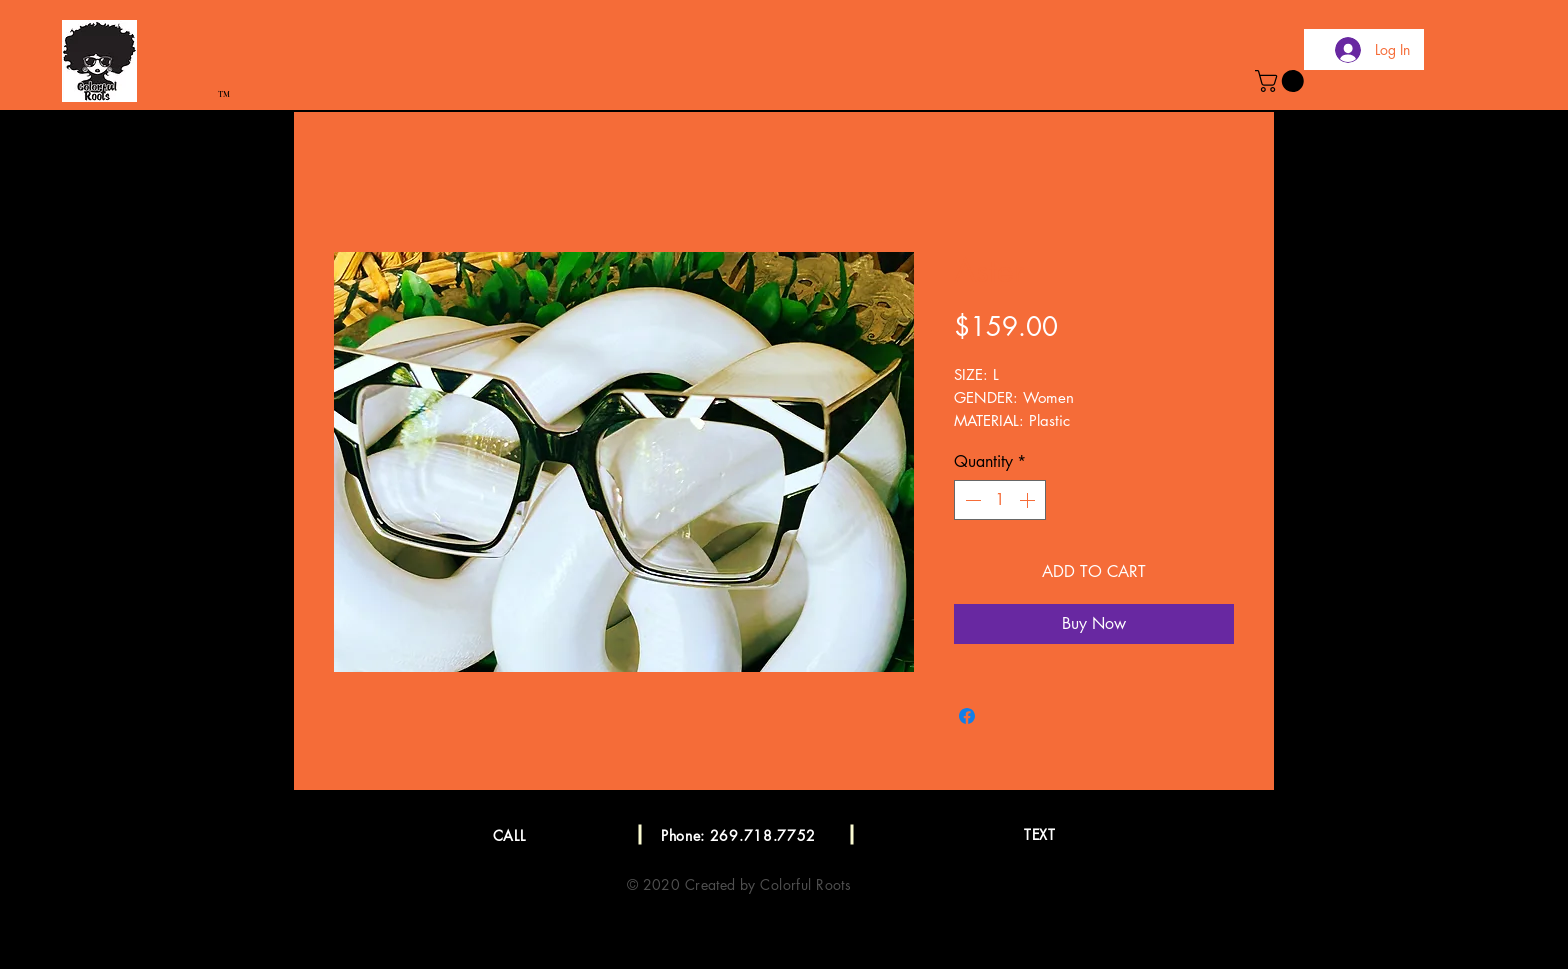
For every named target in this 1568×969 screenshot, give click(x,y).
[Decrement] (971, 500)
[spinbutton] (1000, 500)
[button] (1282, 81)
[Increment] (1029, 500)
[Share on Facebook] (967, 716)
